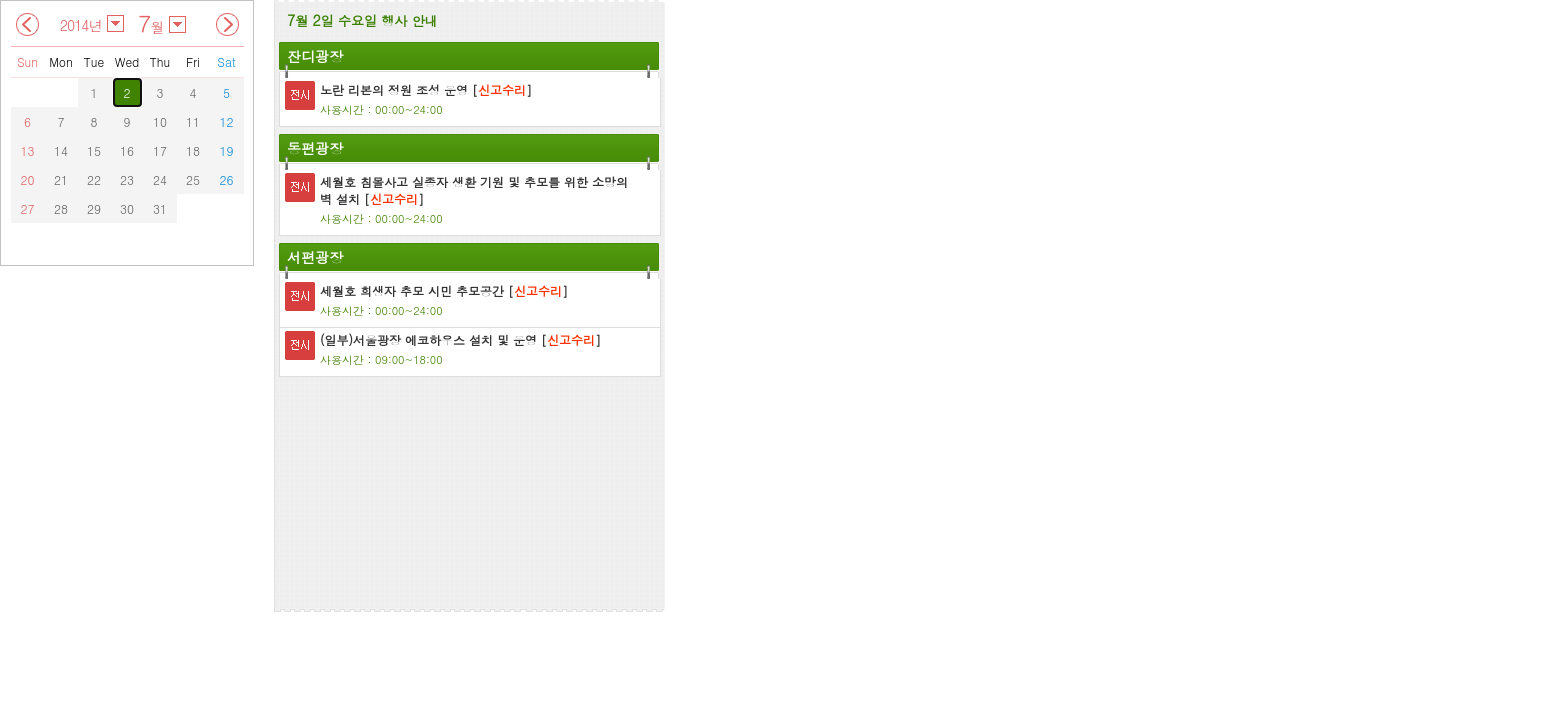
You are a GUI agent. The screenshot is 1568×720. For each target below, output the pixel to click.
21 (61, 179)
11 (193, 121)
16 (127, 150)
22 (94, 179)
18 (193, 150)
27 (28, 208)
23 (127, 179)
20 (28, 179)
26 (227, 179)
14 (61, 150)
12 (227, 121)
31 (160, 208)
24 (160, 179)
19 (227, 150)
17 (160, 150)
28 (61, 208)
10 (160, 121)
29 (94, 208)
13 (28, 150)
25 (193, 179)
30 (127, 208)
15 (94, 150)
